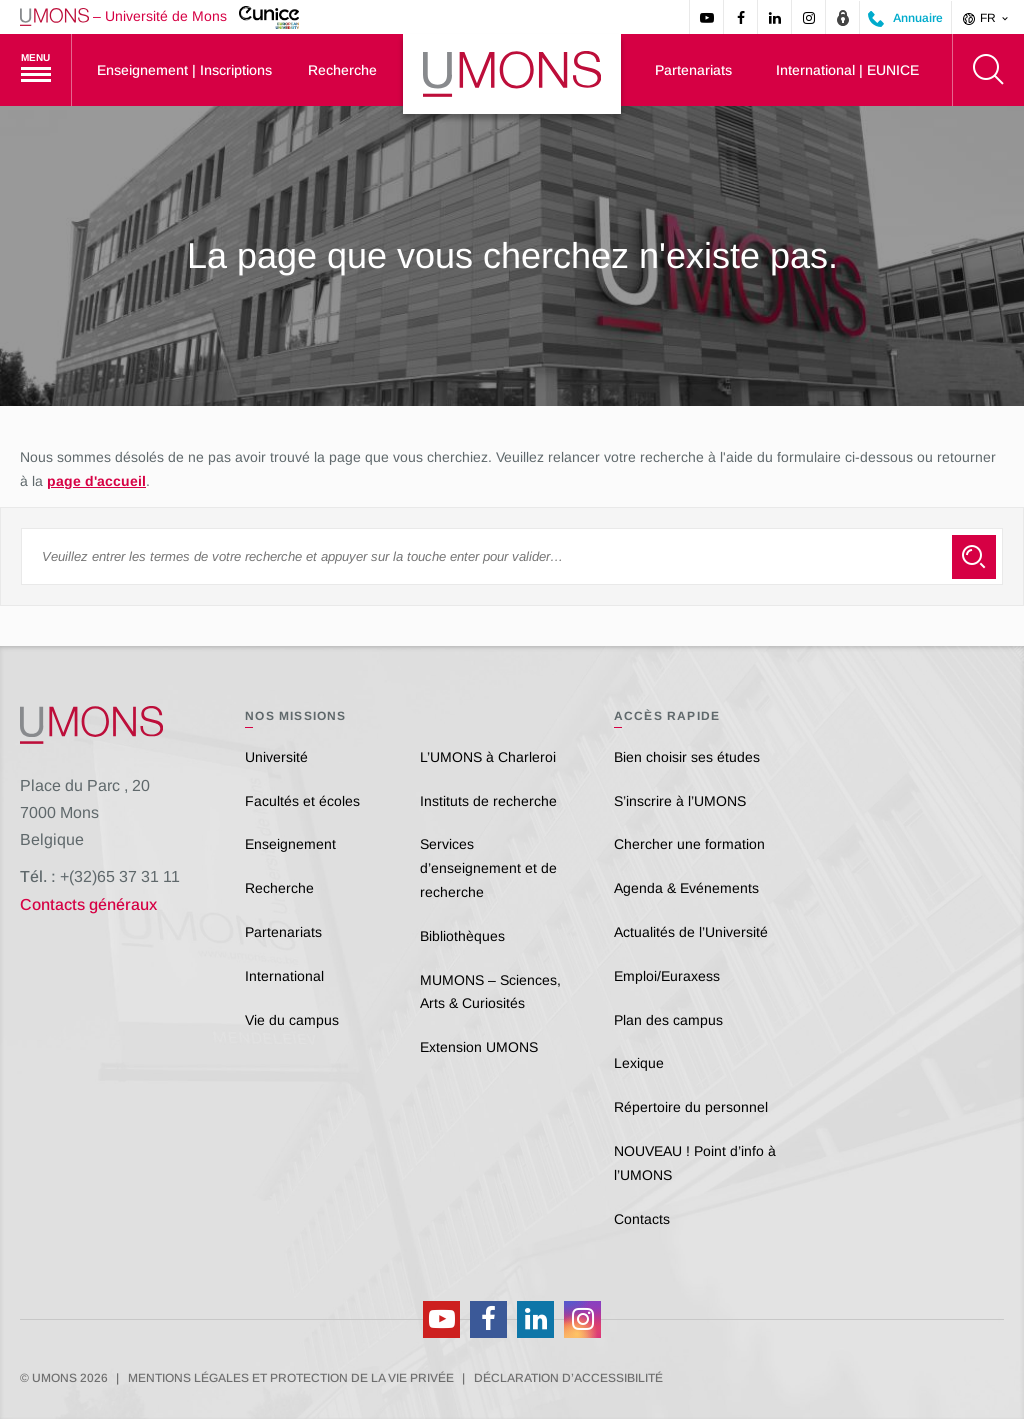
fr (987, 18)
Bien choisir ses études (687, 757)
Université (276, 757)
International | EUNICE (847, 70)
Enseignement (290, 844)
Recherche (342, 70)
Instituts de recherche (488, 801)
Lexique (639, 1063)
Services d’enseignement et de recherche (488, 868)
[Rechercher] (988, 70)
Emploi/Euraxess (667, 976)
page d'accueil (96, 481)
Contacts (642, 1219)
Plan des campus (668, 1020)
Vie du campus (292, 1020)
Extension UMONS (479, 1047)
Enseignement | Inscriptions (184, 70)
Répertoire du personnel (691, 1107)
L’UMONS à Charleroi (488, 757)
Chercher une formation (689, 844)
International (284, 976)
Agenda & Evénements (686, 888)
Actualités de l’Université (691, 932)
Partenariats (693, 70)
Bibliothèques (462, 936)
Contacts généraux (88, 904)
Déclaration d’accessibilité (568, 1378)
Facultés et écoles (302, 801)
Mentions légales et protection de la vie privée (291, 1378)
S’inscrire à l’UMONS (680, 801)
